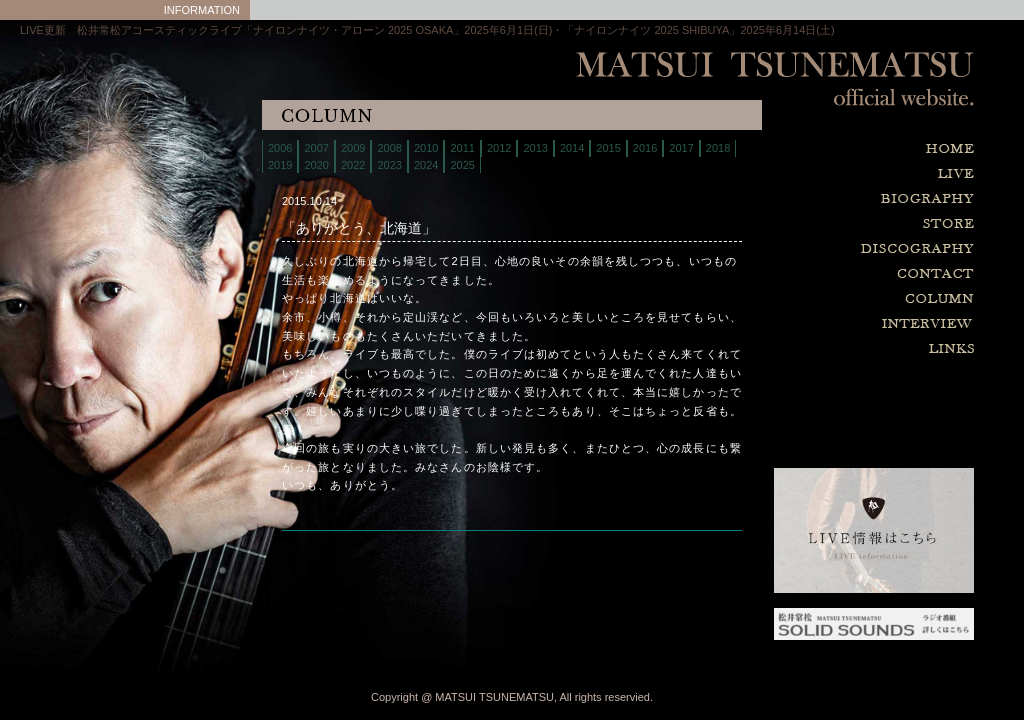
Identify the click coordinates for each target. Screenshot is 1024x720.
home (824, 149)
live (824, 174)
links (824, 349)
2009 (353, 148)
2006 (280, 148)
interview (824, 324)
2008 (389, 148)
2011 (462, 148)
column (824, 299)
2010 (426, 148)
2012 (499, 148)
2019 (280, 165)
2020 (316, 165)
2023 (389, 165)
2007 (316, 148)
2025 (462, 165)
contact (824, 274)
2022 (353, 165)
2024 (426, 165)
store (824, 224)
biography (824, 199)
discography (824, 249)
